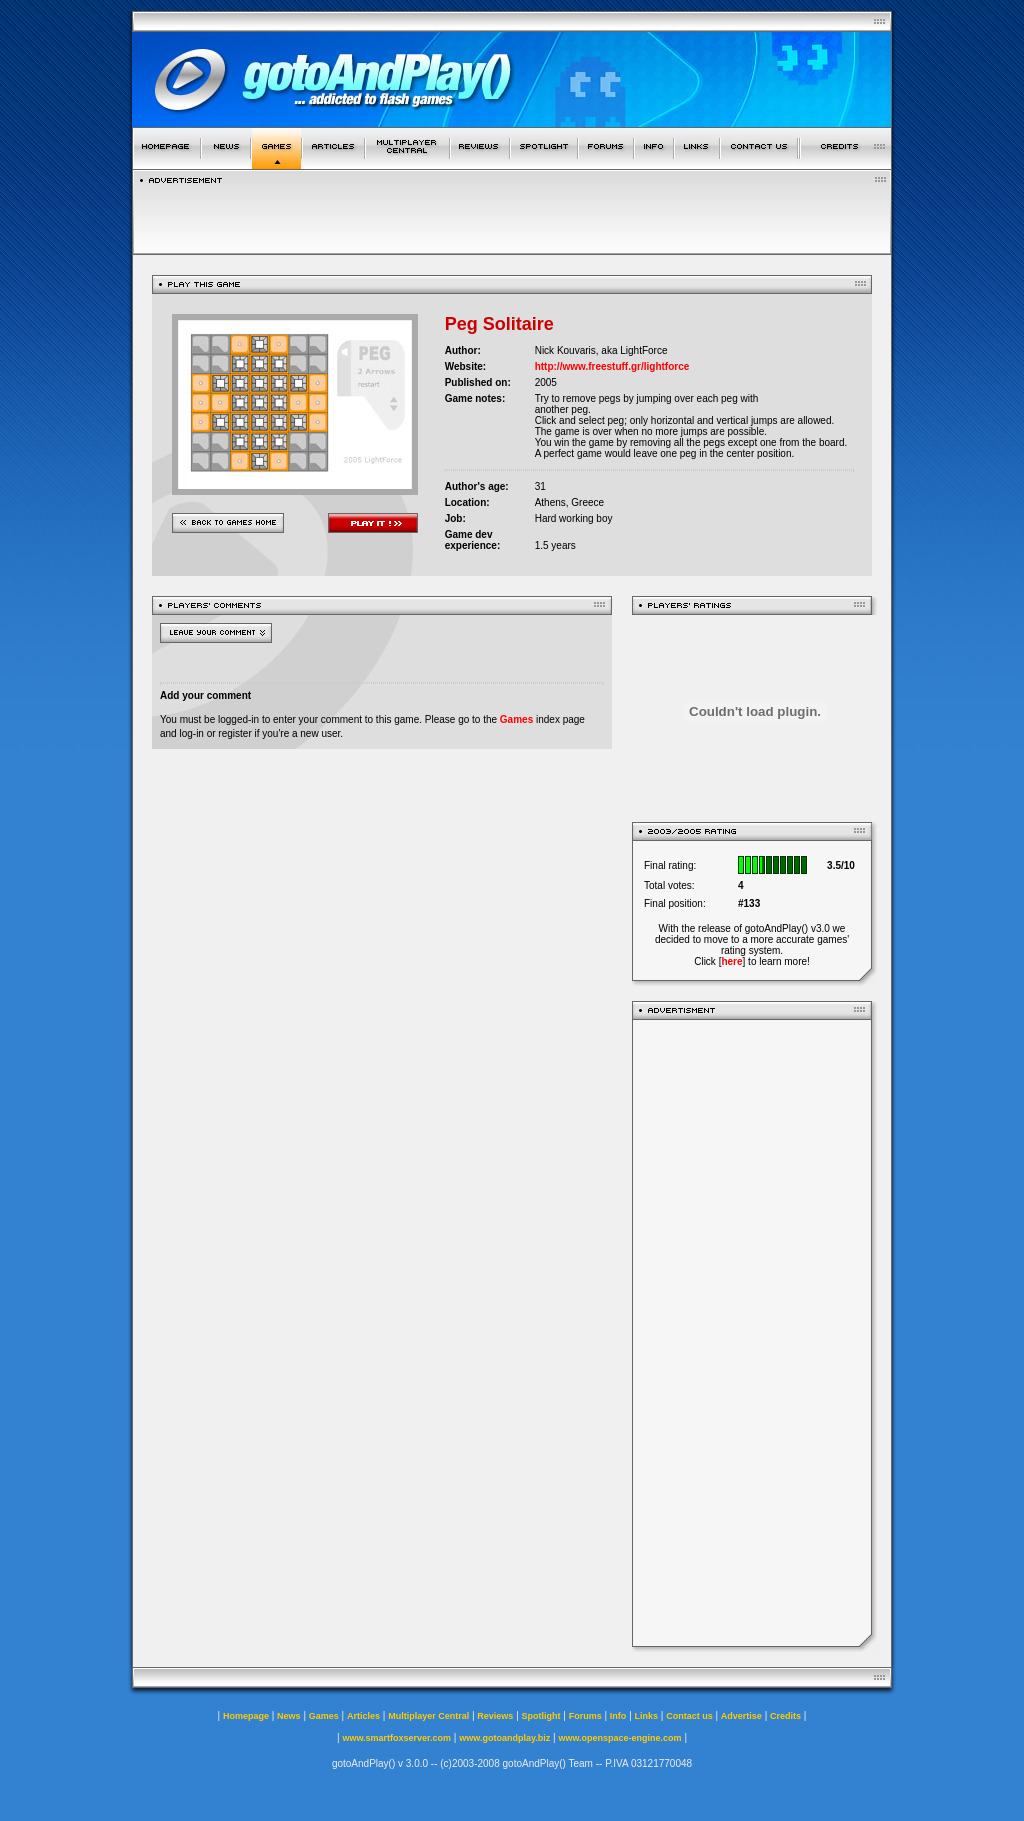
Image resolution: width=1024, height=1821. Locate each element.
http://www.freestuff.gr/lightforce (612, 366)
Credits (785, 1716)
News (289, 1716)
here (731, 961)
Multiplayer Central (428, 1716)
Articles (363, 1716)
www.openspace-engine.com (619, 1738)
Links (647, 1716)
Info (618, 1716)
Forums (585, 1716)
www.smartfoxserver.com (396, 1738)
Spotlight (541, 1716)
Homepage (246, 1716)
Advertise (741, 1716)
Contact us (689, 1716)
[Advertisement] (752, 1333)
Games (516, 719)
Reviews (495, 1716)
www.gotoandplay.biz (504, 1738)
